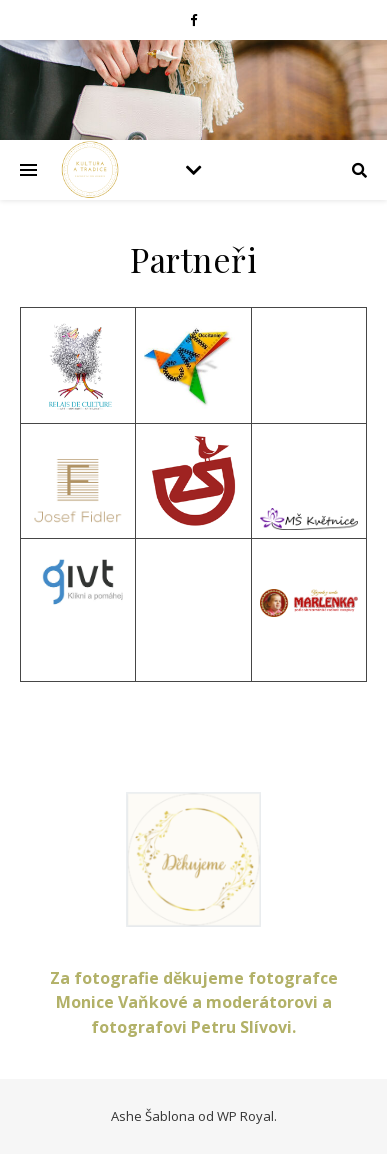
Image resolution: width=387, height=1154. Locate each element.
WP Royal (245, 1116)
